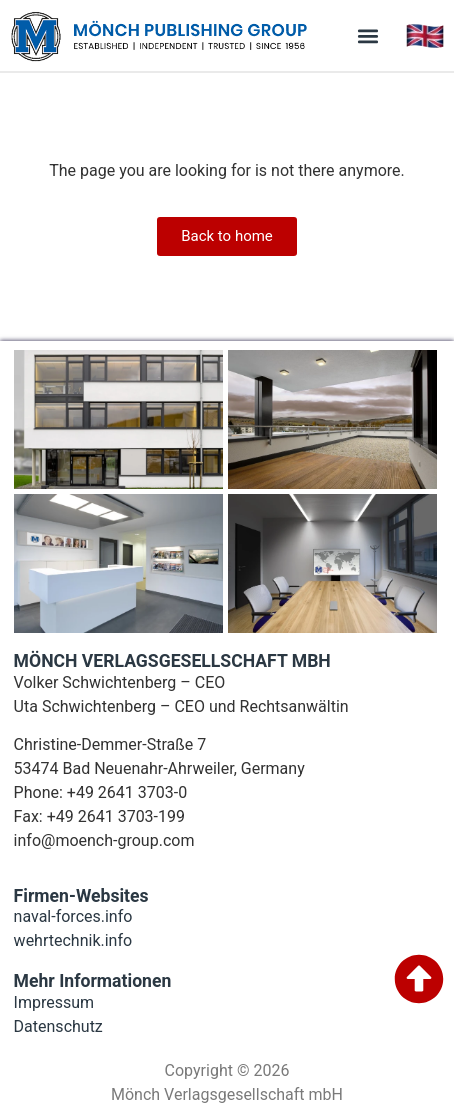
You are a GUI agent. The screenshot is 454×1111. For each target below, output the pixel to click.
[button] (368, 35)
